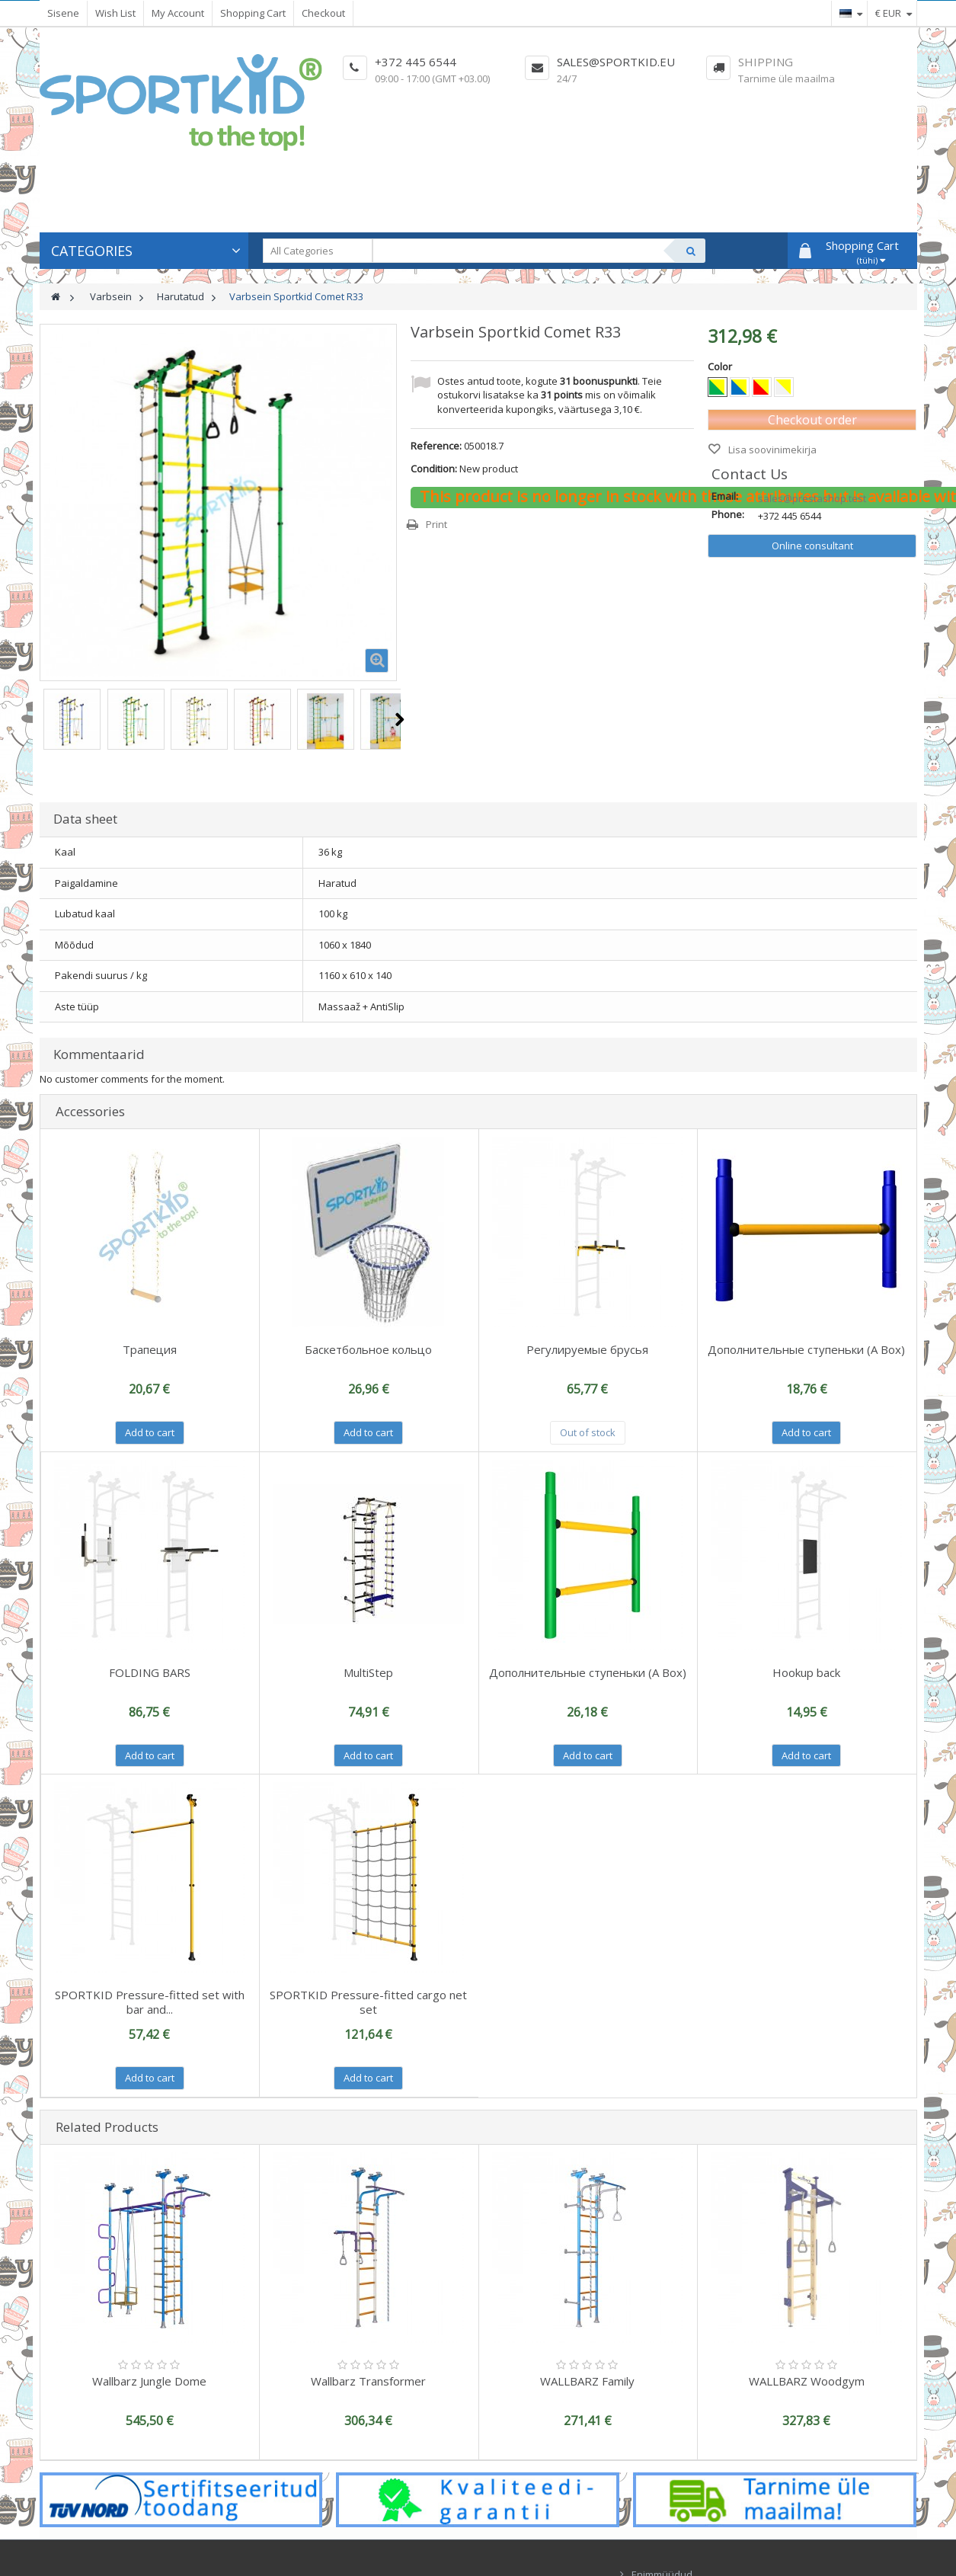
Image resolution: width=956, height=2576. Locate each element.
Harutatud (180, 296)
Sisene (63, 13)
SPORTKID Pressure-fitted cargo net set (368, 2002)
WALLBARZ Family (587, 2381)
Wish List (115, 13)
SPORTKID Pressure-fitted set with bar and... (150, 2002)
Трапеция (150, 1349)
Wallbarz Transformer (368, 2381)
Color (721, 366)
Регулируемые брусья (587, 1349)
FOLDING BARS (149, 1672)
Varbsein (111, 296)
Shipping (765, 61)
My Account (178, 13)
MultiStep (368, 1672)
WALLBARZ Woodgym (807, 2381)
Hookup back (806, 1672)
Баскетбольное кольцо (368, 1349)
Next (399, 719)
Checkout (323, 13)
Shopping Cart (253, 13)
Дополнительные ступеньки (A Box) (806, 1349)
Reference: (436, 446)
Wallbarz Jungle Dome (149, 2381)
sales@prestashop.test (812, 498)
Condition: (434, 468)
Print (436, 524)
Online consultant (812, 545)
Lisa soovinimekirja (771, 449)
